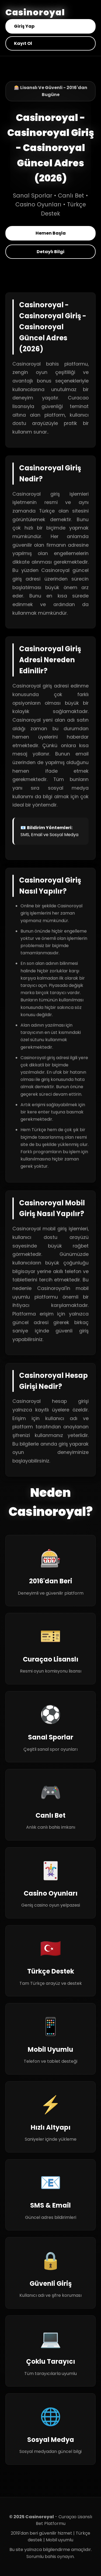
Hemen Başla (51, 233)
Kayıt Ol (23, 43)
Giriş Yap (24, 26)
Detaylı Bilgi (50, 252)
